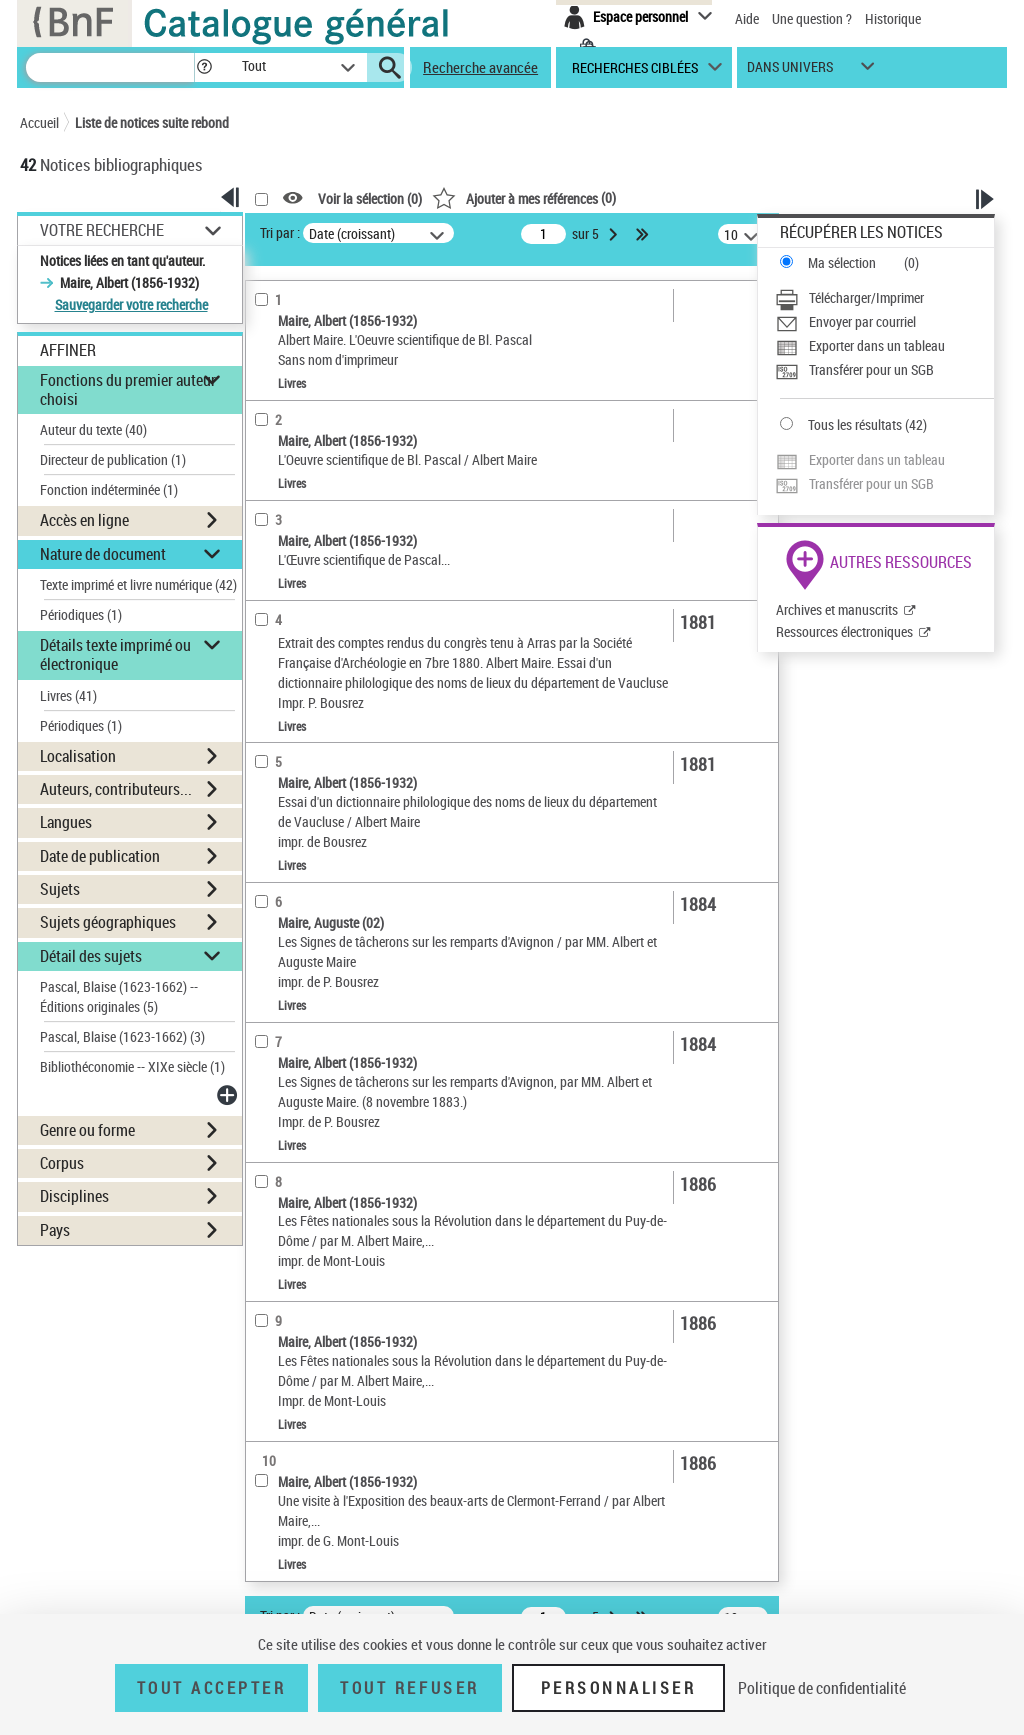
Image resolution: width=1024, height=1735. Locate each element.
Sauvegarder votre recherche (131, 304)
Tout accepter (212, 1688)
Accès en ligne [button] (84, 520)
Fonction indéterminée (109, 489)
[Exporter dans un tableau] (884, 346)
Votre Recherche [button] (102, 230)
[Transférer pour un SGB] (884, 370)
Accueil (39, 122)
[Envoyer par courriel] (884, 322)
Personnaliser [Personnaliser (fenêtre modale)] (619, 1688)
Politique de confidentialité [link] (822, 1688)
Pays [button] (55, 1230)
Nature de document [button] (103, 554)
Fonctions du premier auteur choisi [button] (128, 389)
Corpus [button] (62, 1163)
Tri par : (280, 232)
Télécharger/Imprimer (866, 297)
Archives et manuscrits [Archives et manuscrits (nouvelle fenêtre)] (837, 609)
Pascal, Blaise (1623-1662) (122, 1036)
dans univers (790, 71)
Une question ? (812, 18)
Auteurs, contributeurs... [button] (116, 789)
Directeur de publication (113, 459)
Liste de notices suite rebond (152, 122)
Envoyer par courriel (862, 321)
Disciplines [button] (74, 1196)
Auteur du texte (93, 429)
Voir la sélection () (370, 198)
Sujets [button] (60, 889)
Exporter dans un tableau (877, 345)
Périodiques (81, 614)
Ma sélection (842, 262)
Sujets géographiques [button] (108, 922)
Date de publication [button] (100, 856)
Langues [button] (66, 822)
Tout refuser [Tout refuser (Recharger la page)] (409, 1688)
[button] (204, 67)
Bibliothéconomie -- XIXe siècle (132, 1066)
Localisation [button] (78, 756)
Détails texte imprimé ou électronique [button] (115, 654)
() (524, 197)
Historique (893, 18)
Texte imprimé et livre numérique (138, 584)
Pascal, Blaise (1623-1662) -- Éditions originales (119, 996)
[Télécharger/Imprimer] (884, 298)
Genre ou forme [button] (87, 1130)
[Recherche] (110, 67)
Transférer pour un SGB (871, 369)
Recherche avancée (480, 67)
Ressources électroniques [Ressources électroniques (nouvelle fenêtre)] (844, 631)
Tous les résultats (855, 424)
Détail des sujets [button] (91, 956)
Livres (68, 695)
